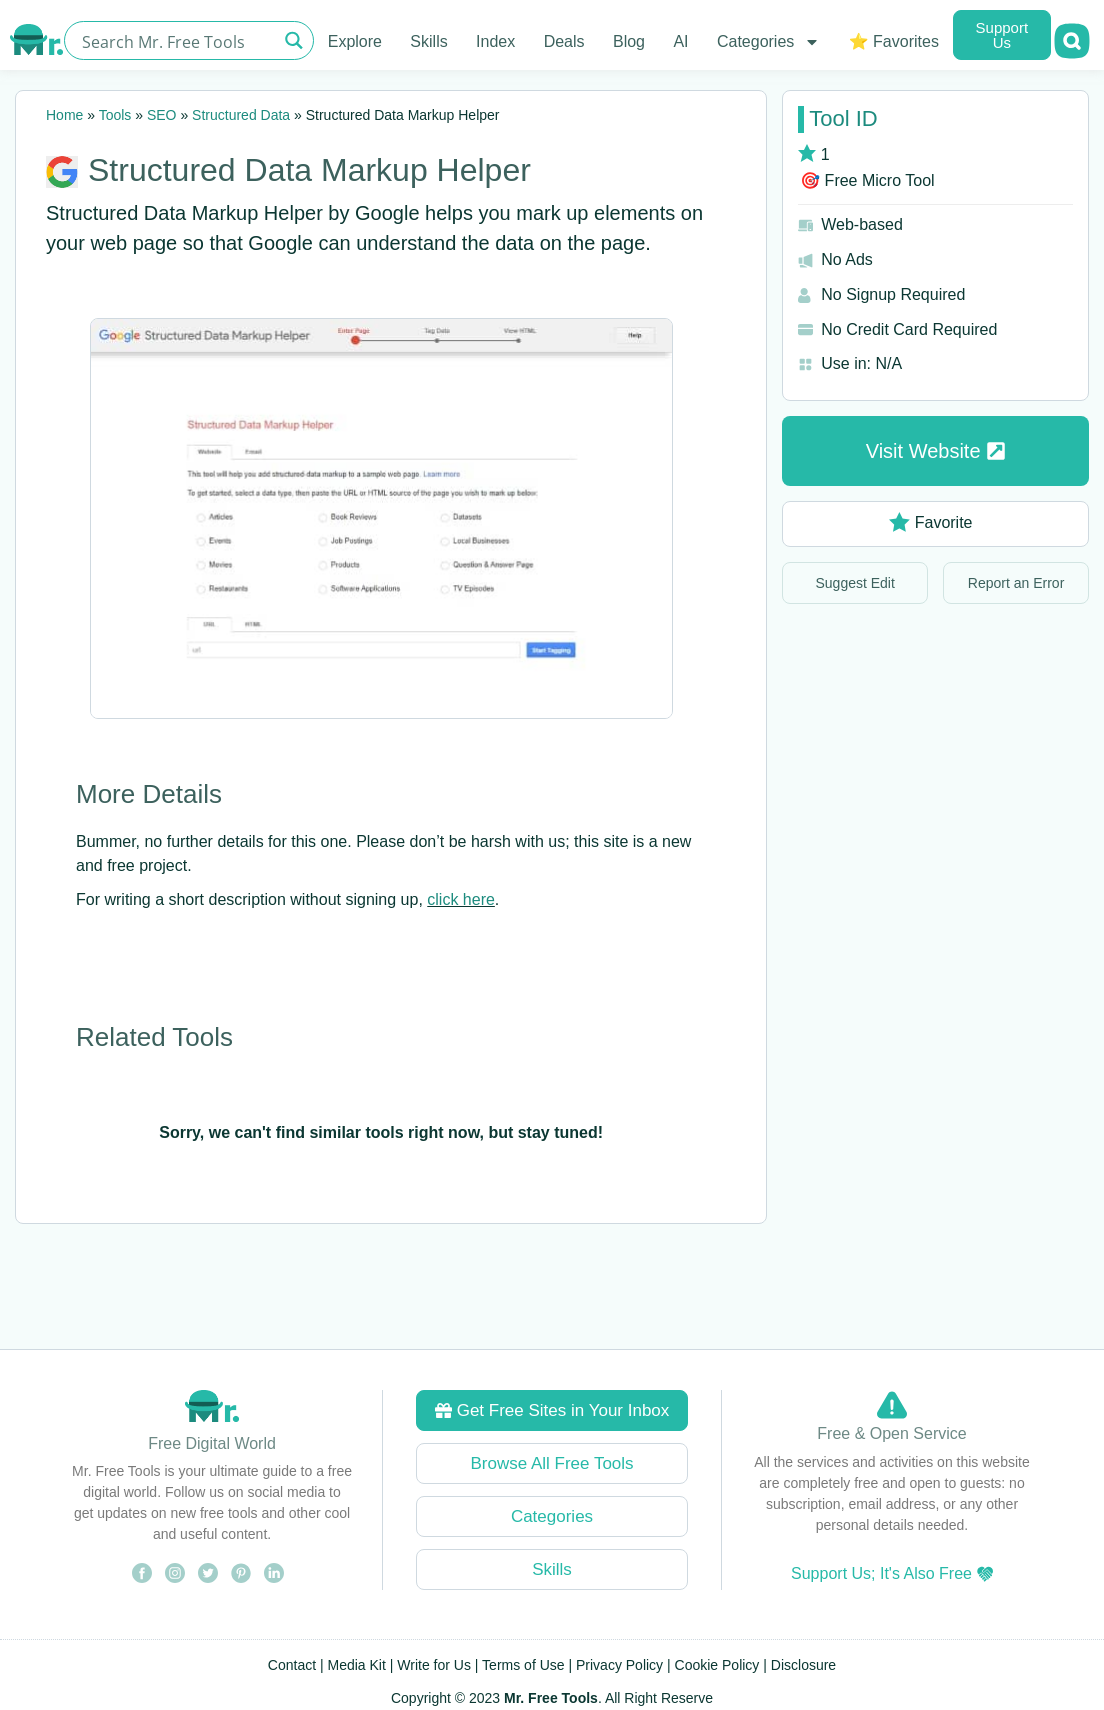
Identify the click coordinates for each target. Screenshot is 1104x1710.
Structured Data (241, 115)
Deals (564, 41)
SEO (162, 115)
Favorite (931, 522)
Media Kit (357, 1665)
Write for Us (434, 1665)
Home (64, 115)
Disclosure (803, 1665)
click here (461, 899)
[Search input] (177, 40)
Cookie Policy (717, 1665)
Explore (355, 41)
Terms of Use (523, 1665)
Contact (292, 1665)
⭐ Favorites (894, 41)
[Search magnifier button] (294, 40)
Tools (115, 115)
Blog (629, 41)
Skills (428, 41)
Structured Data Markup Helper (309, 170)
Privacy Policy (619, 1665)
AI (680, 41)
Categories (768, 42)
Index (495, 41)
